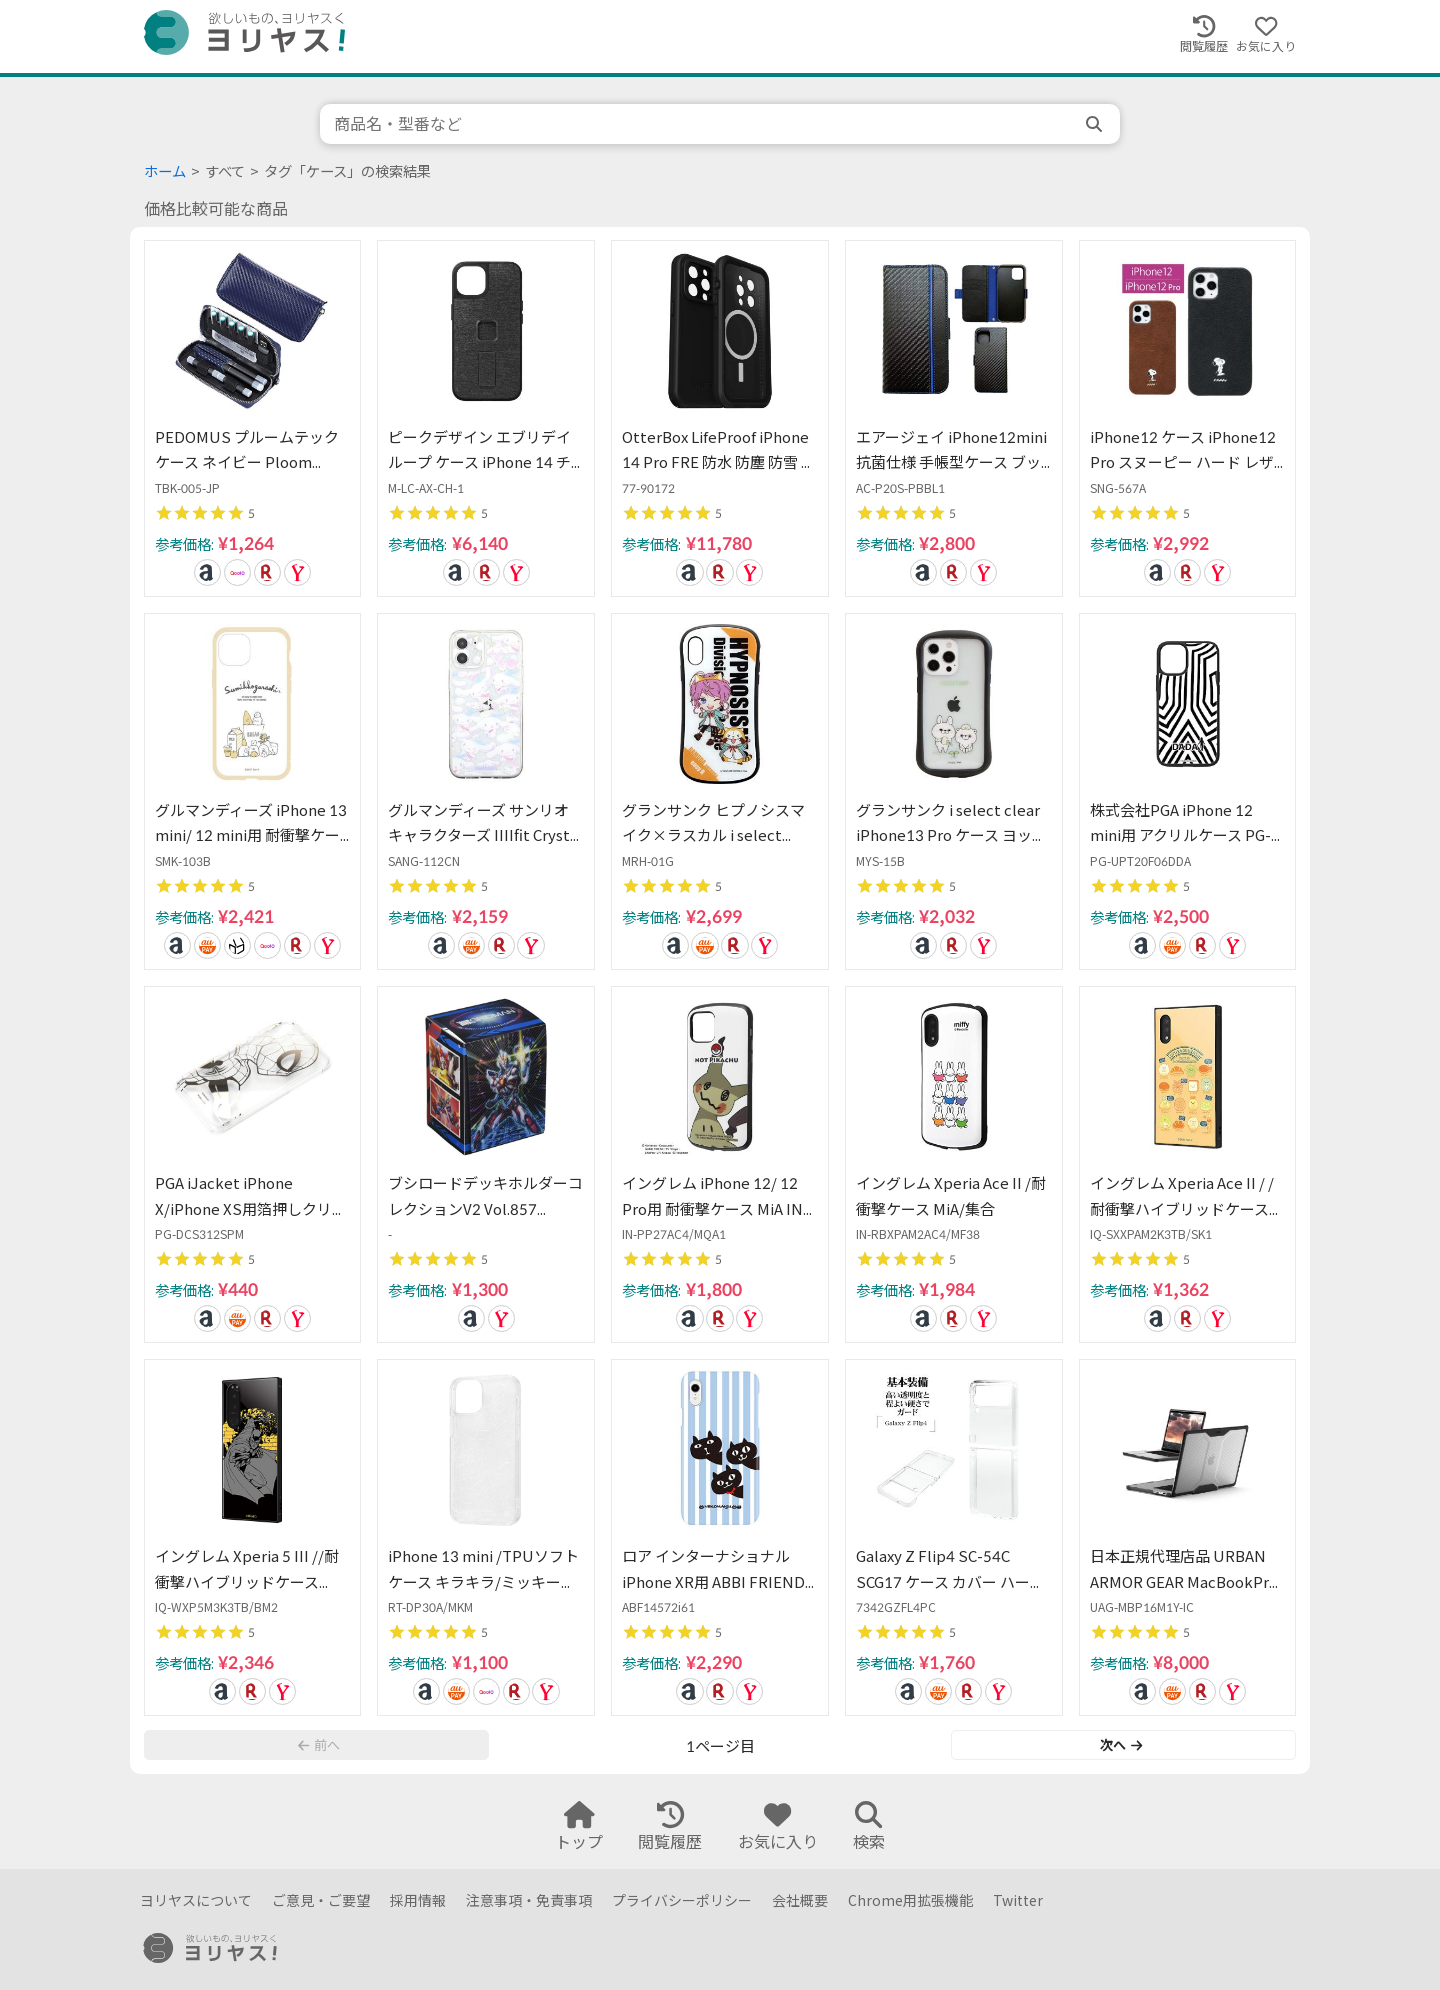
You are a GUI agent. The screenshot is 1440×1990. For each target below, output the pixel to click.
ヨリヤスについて (196, 1900)
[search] (1096, 124)
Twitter (1018, 1900)
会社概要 (800, 1900)
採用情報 (418, 1900)
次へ (1121, 1745)
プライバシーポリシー (682, 1900)
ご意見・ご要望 (321, 1900)
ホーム (165, 171)
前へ (319, 1745)
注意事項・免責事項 (529, 1900)
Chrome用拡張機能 (910, 1900)
